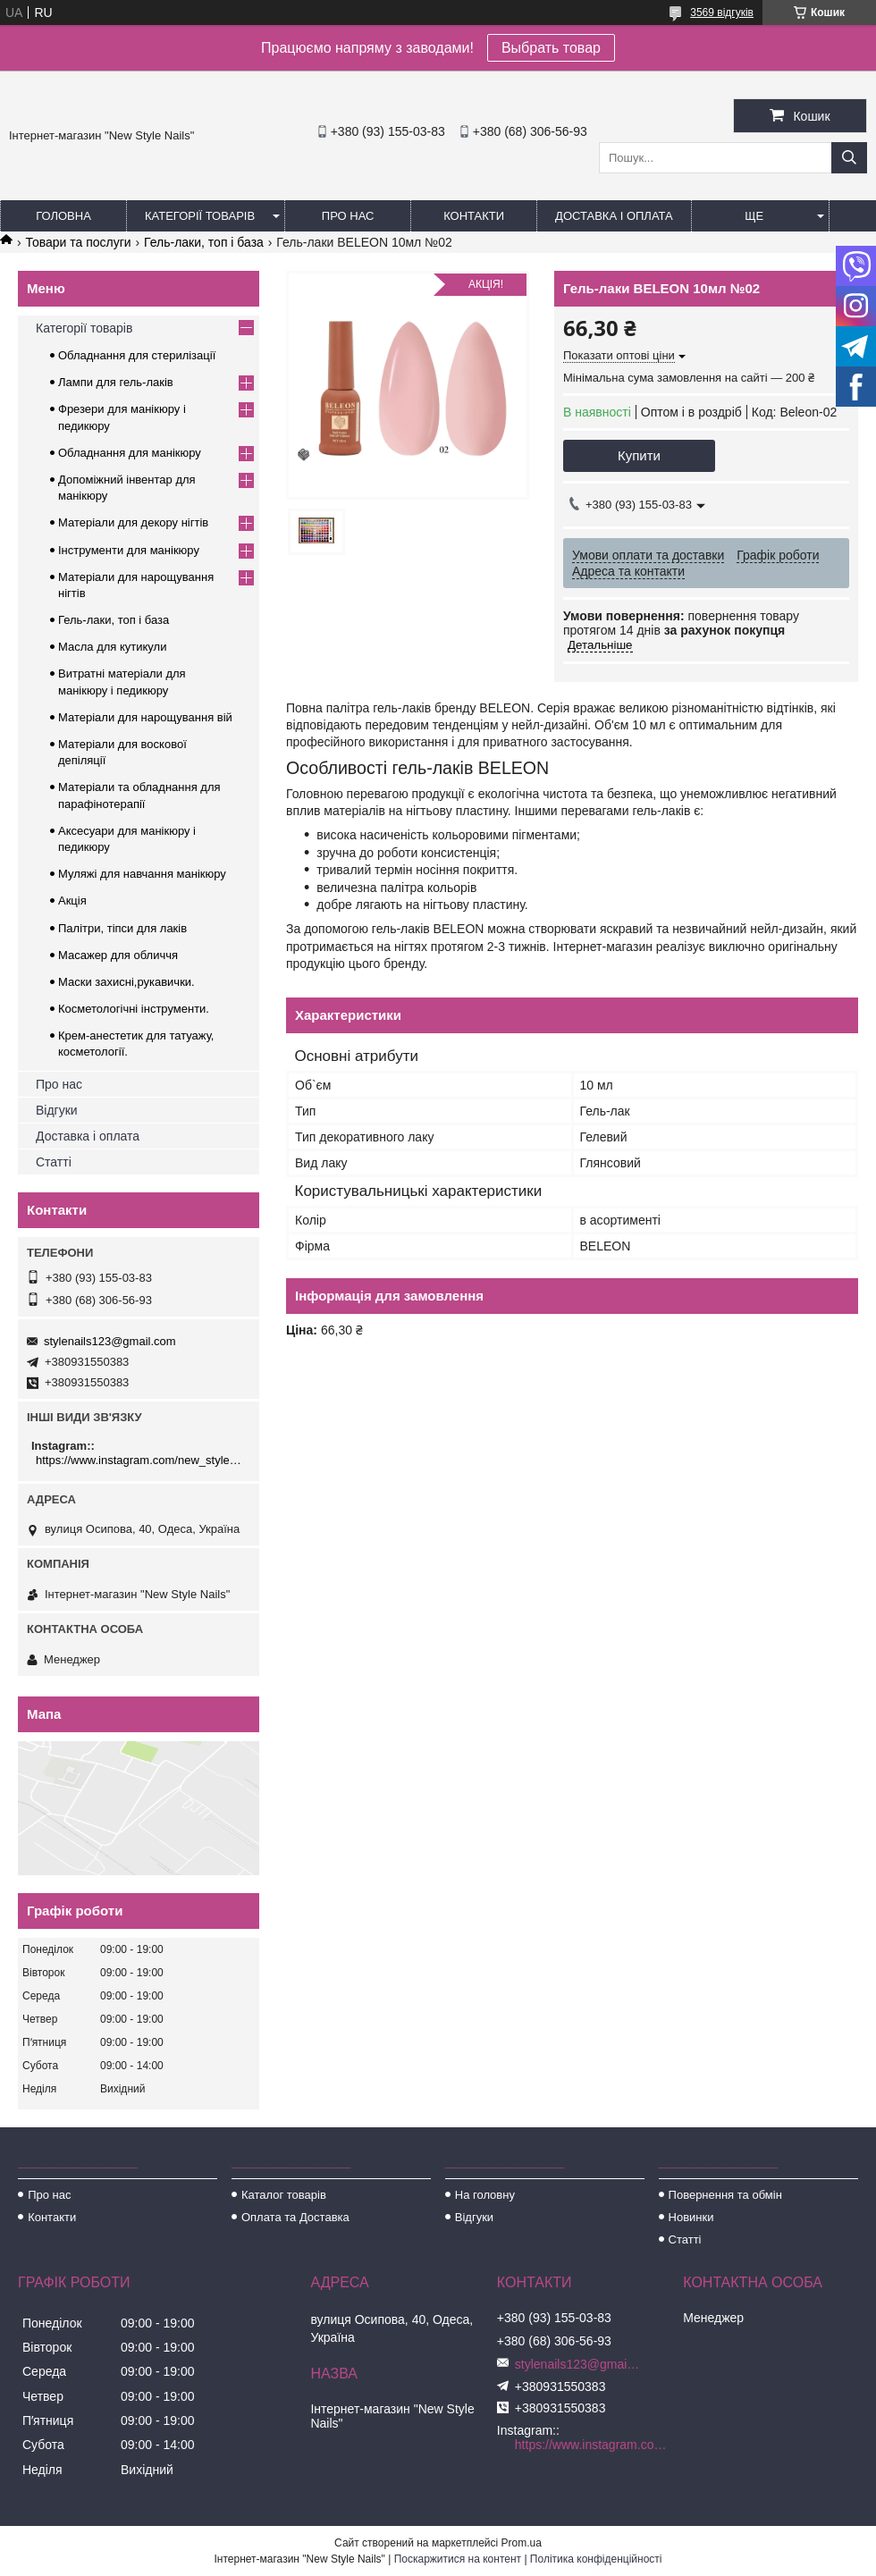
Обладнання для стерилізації (136, 355)
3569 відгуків (722, 12)
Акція (72, 900)
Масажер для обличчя (118, 955)
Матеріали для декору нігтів (133, 522)
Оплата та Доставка (295, 2217)
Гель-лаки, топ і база (204, 242)
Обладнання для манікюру (129, 452)
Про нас (348, 216)
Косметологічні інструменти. (133, 1008)
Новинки (691, 2217)
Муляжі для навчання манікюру (142, 873)
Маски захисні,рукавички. (126, 982)
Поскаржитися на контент (457, 2559)
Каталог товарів (283, 2194)
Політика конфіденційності (596, 2559)
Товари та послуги (78, 242)
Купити (639, 455)
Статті (54, 1162)
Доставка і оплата (614, 216)
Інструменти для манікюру (128, 550)
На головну (485, 2194)
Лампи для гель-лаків (115, 382)
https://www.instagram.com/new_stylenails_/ (141, 1460)
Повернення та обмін (725, 2194)
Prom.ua (521, 2543)
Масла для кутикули (112, 646)
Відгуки (57, 1110)
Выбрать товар (551, 47)
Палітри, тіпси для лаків (122, 928)
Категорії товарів (200, 216)
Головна (63, 216)
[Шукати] (849, 157)
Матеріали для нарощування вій (145, 717)
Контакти (473, 216)
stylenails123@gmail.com (110, 1341)
